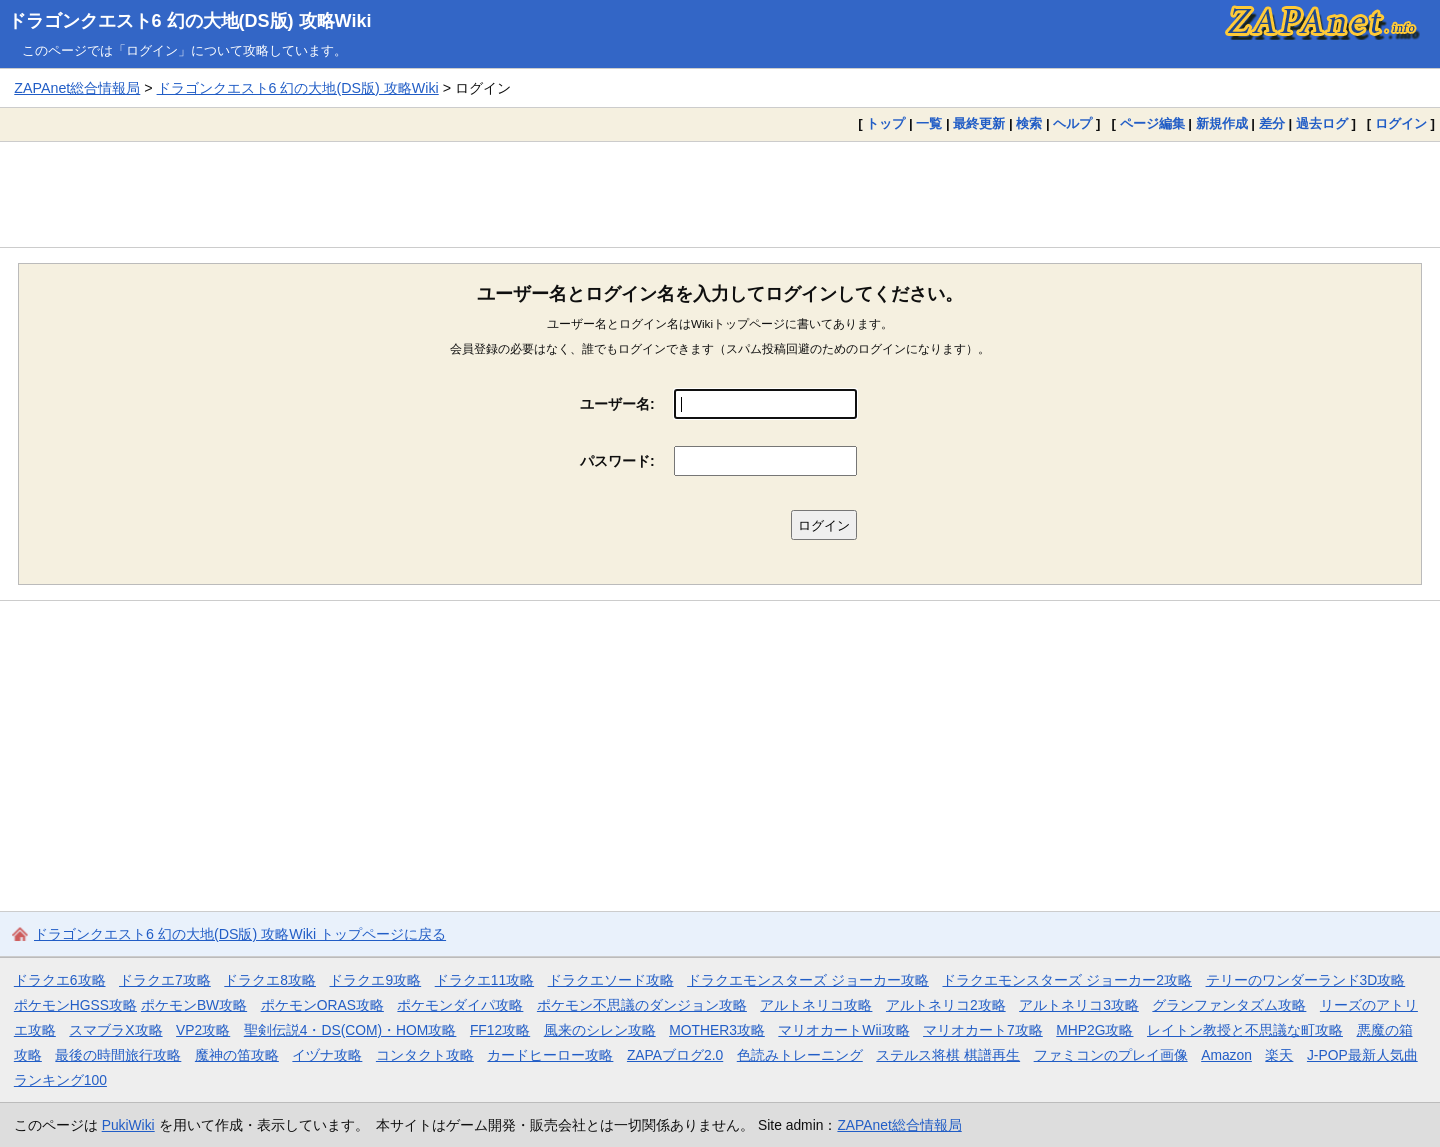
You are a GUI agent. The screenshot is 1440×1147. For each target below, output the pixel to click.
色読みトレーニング (800, 1055)
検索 (1029, 123)
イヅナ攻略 (327, 1055)
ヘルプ (1072, 123)
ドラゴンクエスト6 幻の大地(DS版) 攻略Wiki (190, 21)
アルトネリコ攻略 (816, 1005)
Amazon (1226, 1055)
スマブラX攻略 (115, 1030)
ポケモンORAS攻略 (322, 1005)
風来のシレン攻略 (600, 1030)
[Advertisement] (720, 194)
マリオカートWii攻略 (843, 1030)
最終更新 (979, 123)
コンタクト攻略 (425, 1055)
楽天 (1279, 1055)
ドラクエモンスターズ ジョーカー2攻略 (1067, 980)
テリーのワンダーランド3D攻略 (1306, 980)
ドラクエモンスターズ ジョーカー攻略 (808, 980)
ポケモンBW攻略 (194, 1005)
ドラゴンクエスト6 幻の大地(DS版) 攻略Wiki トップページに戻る (240, 934)
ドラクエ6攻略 (60, 980)
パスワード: (617, 461)
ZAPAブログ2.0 (675, 1055)
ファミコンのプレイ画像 (1111, 1055)
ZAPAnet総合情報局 (77, 88)
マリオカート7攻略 (983, 1030)
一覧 (929, 123)
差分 (1272, 123)
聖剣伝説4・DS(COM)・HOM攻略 (350, 1030)
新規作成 (1222, 123)
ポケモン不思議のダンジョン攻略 (642, 1005)
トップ (885, 123)
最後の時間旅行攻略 (118, 1055)
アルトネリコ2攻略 (946, 1005)
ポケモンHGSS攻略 (75, 1005)
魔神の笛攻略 (237, 1055)
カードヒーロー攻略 (550, 1055)
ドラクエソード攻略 (611, 980)
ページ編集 (1152, 123)
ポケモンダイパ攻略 (460, 1005)
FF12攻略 (500, 1030)
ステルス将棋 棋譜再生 (948, 1055)
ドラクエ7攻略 (165, 980)
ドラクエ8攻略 (270, 980)
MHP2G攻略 (1094, 1030)
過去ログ (1322, 123)
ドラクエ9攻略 (375, 980)
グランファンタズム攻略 (1229, 1005)
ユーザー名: (617, 404)
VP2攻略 (203, 1030)
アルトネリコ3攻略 (1079, 1005)
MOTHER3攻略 (717, 1030)
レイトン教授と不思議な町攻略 (1245, 1030)
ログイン (1401, 123)
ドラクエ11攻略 (484, 980)
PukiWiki (128, 1125)
